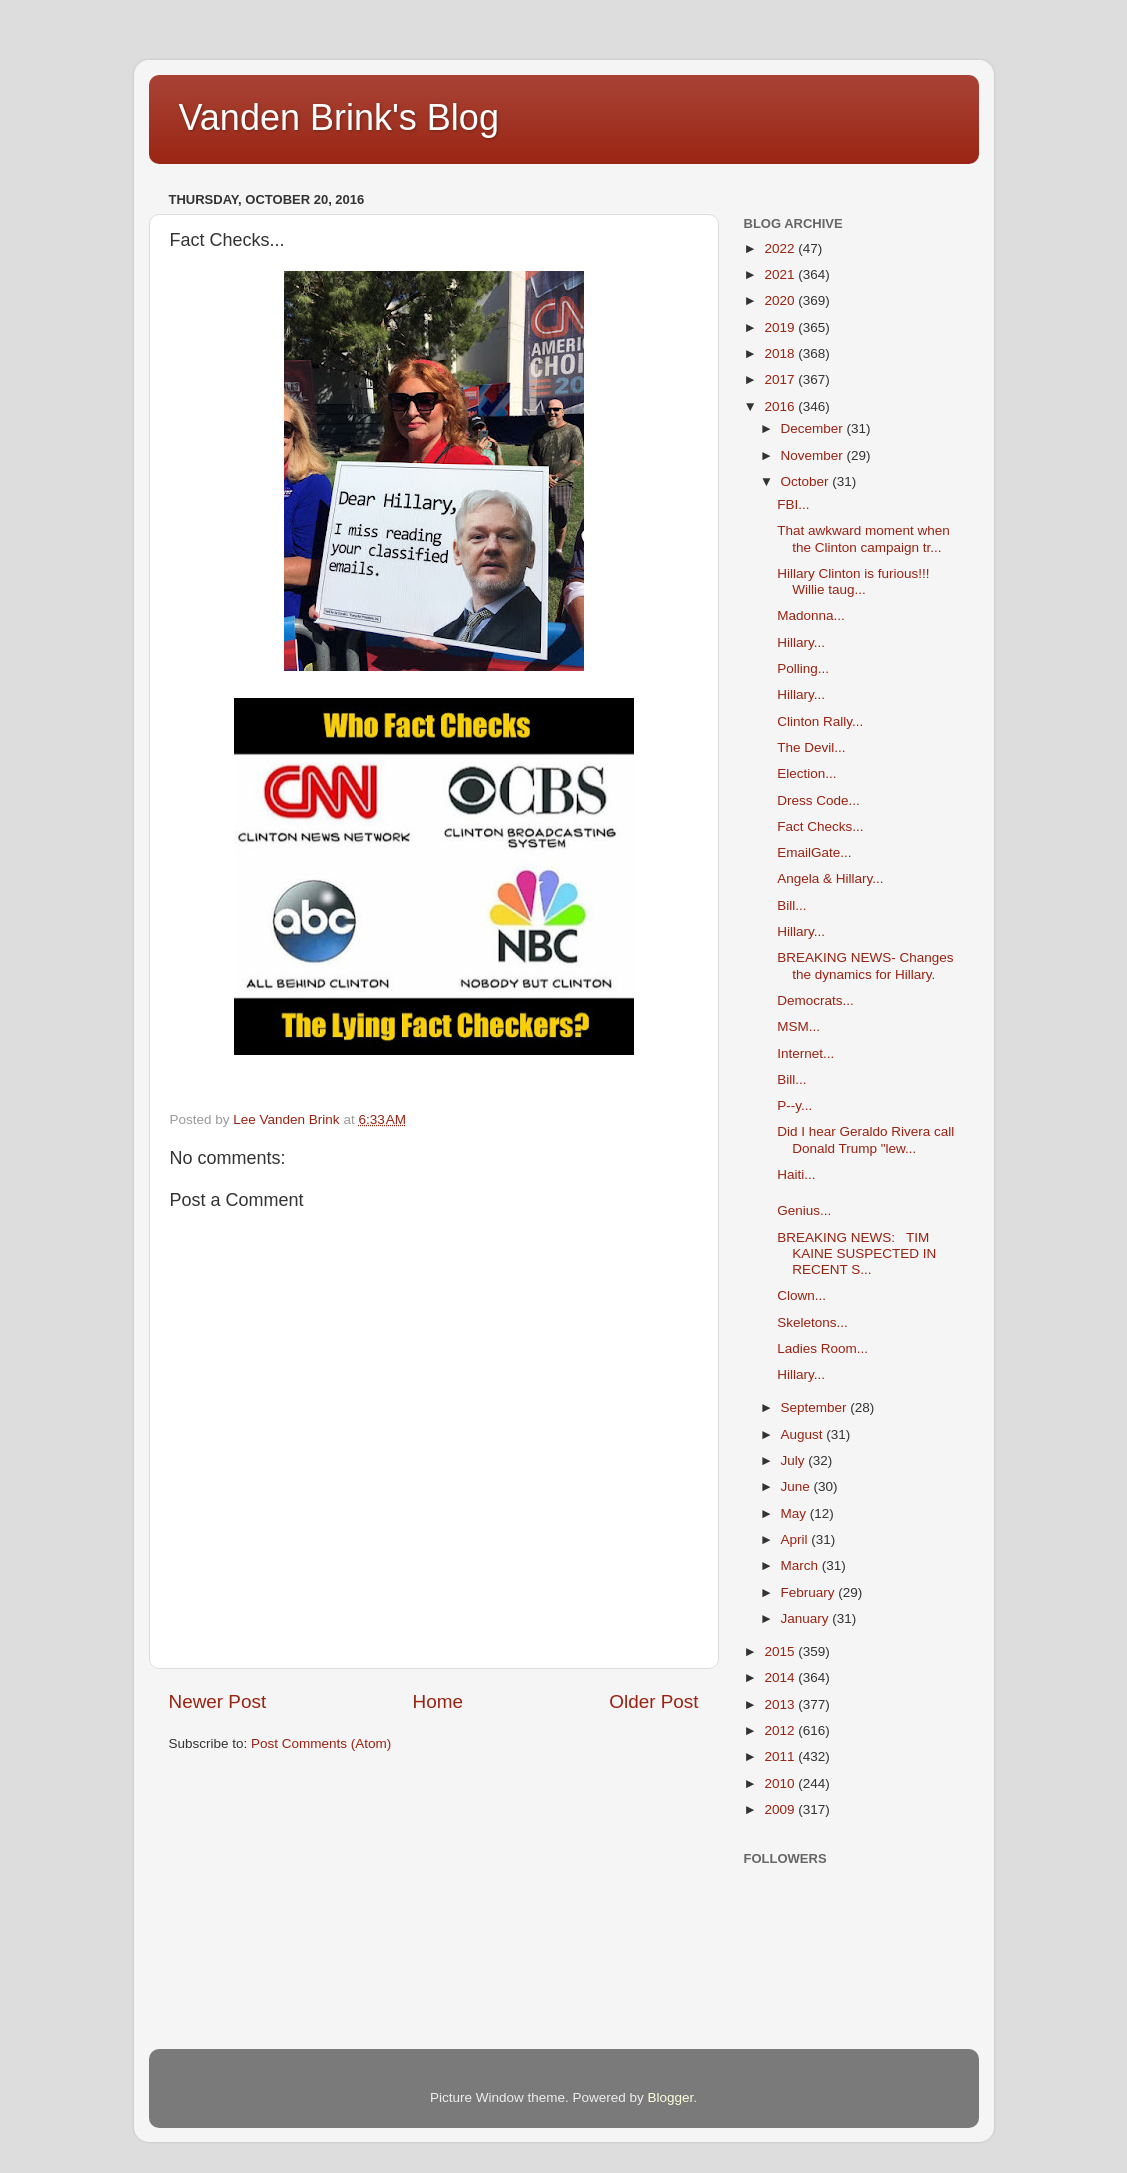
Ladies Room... (822, 1348)
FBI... (793, 504)
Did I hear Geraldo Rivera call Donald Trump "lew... (865, 1139)
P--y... (794, 1105)
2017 (781, 379)
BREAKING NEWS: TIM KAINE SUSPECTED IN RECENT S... (856, 1253)
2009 (781, 1809)
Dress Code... (818, 800)
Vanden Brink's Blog (339, 117)
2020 (781, 300)
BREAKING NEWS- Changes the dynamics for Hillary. (865, 965)
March (801, 1565)
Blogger (671, 2097)
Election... (806, 773)
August (804, 1434)
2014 (781, 1677)
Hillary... (801, 642)
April (796, 1539)
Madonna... (811, 615)
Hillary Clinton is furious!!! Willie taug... (853, 581)
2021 (781, 274)
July (795, 1460)
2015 (781, 1651)
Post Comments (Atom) (321, 1743)
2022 (781, 248)
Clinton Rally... (820, 721)
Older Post (653, 1701)
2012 (781, 1730)
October (807, 481)
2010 (781, 1783)
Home (438, 1701)
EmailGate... (814, 852)
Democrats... (815, 1000)
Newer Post (218, 1701)
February (810, 1592)
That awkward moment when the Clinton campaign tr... (863, 538)
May (795, 1513)
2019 (781, 327)
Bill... (791, 905)
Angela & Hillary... (830, 878)
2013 (781, 1704)
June (797, 1486)
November (814, 455)
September (816, 1407)
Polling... (803, 668)
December (814, 428)
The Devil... (811, 747)
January (807, 1618)
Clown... (801, 1295)
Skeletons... (812, 1322)
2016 (781, 406)
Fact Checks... (820, 826)
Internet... (805, 1053)
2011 (781, 1756)
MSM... (798, 1026)
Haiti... (796, 1174)
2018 (781, 353)
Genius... (804, 1210)
